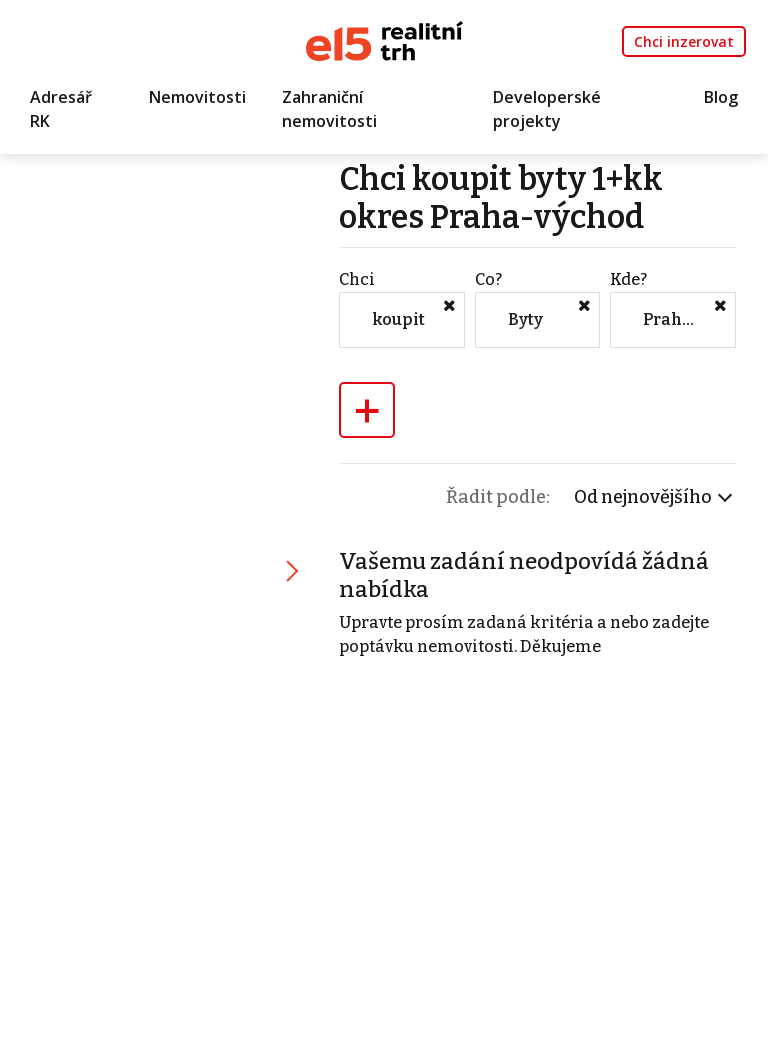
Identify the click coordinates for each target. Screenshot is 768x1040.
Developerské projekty (547, 109)
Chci (357, 279)
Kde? (628, 279)
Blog (721, 97)
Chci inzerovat (684, 41)
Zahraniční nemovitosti (329, 109)
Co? (488, 279)
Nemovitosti (197, 97)
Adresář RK (61, 109)
